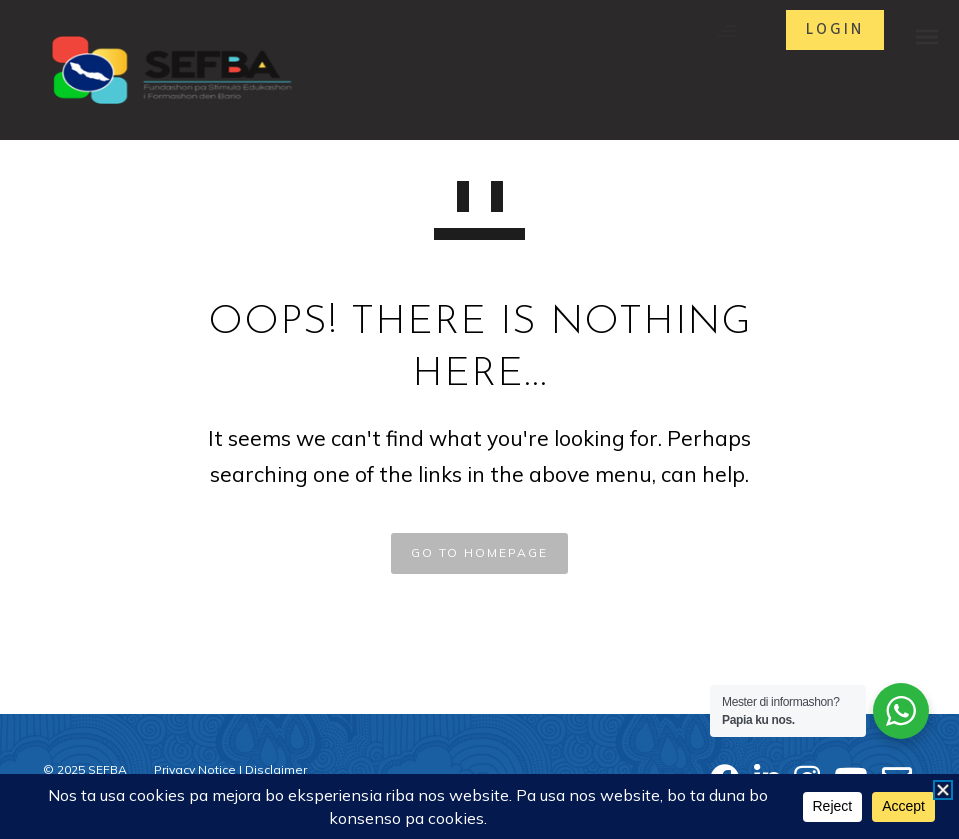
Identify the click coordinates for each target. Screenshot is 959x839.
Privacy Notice (195, 769)
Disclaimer (276, 769)
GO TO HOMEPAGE (479, 552)
